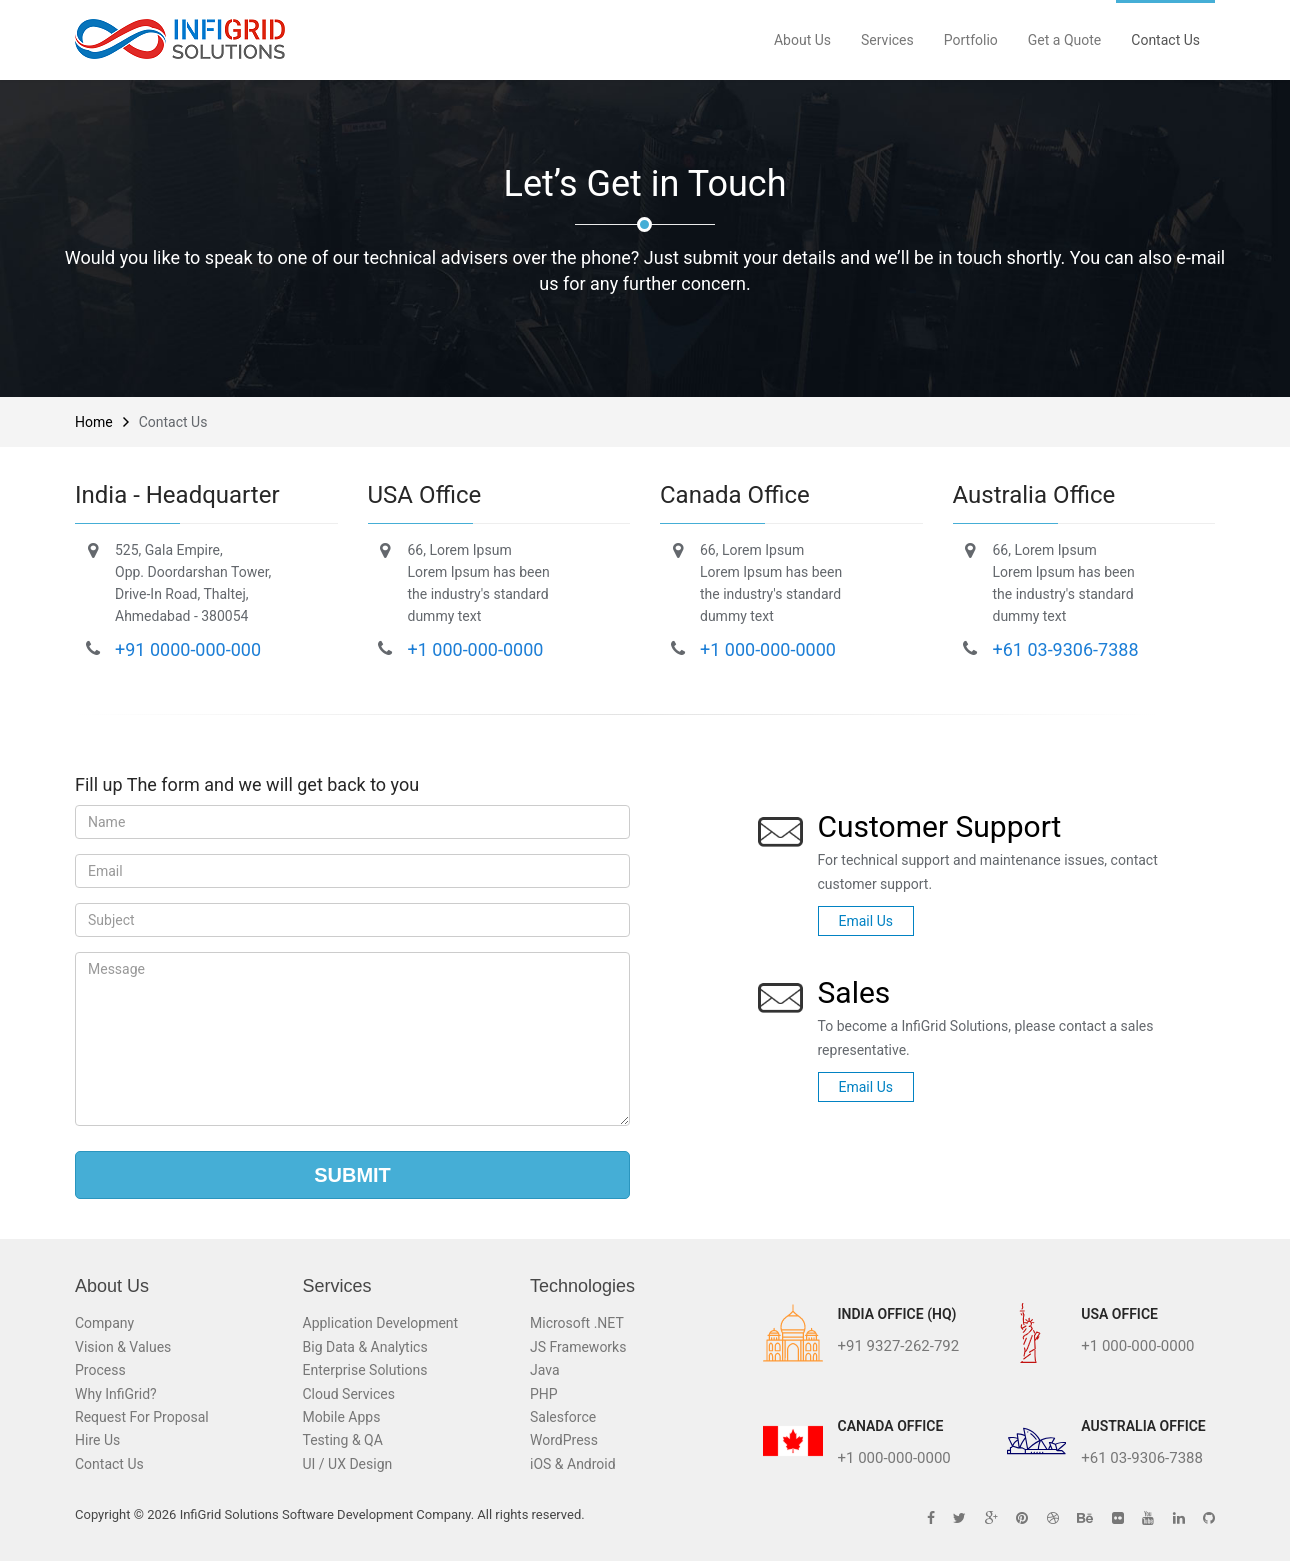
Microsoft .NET (577, 1323)
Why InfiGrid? (116, 1394)
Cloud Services (349, 1394)
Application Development (381, 1323)
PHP (544, 1394)
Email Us (866, 921)
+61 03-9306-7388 (1066, 649)
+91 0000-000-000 (188, 649)
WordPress (564, 1440)
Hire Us (97, 1440)
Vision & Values (123, 1347)
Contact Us (1165, 40)
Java (545, 1370)
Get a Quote (1064, 40)
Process (100, 1370)
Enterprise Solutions (365, 1370)
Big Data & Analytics (365, 1347)
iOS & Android (573, 1464)
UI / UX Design (348, 1464)
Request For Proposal (142, 1417)
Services (887, 40)
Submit (352, 1175)
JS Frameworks (578, 1347)
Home (94, 422)
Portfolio (971, 40)
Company (104, 1323)
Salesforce (563, 1417)
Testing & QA (343, 1440)
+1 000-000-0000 (476, 649)
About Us (802, 40)
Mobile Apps (342, 1417)
